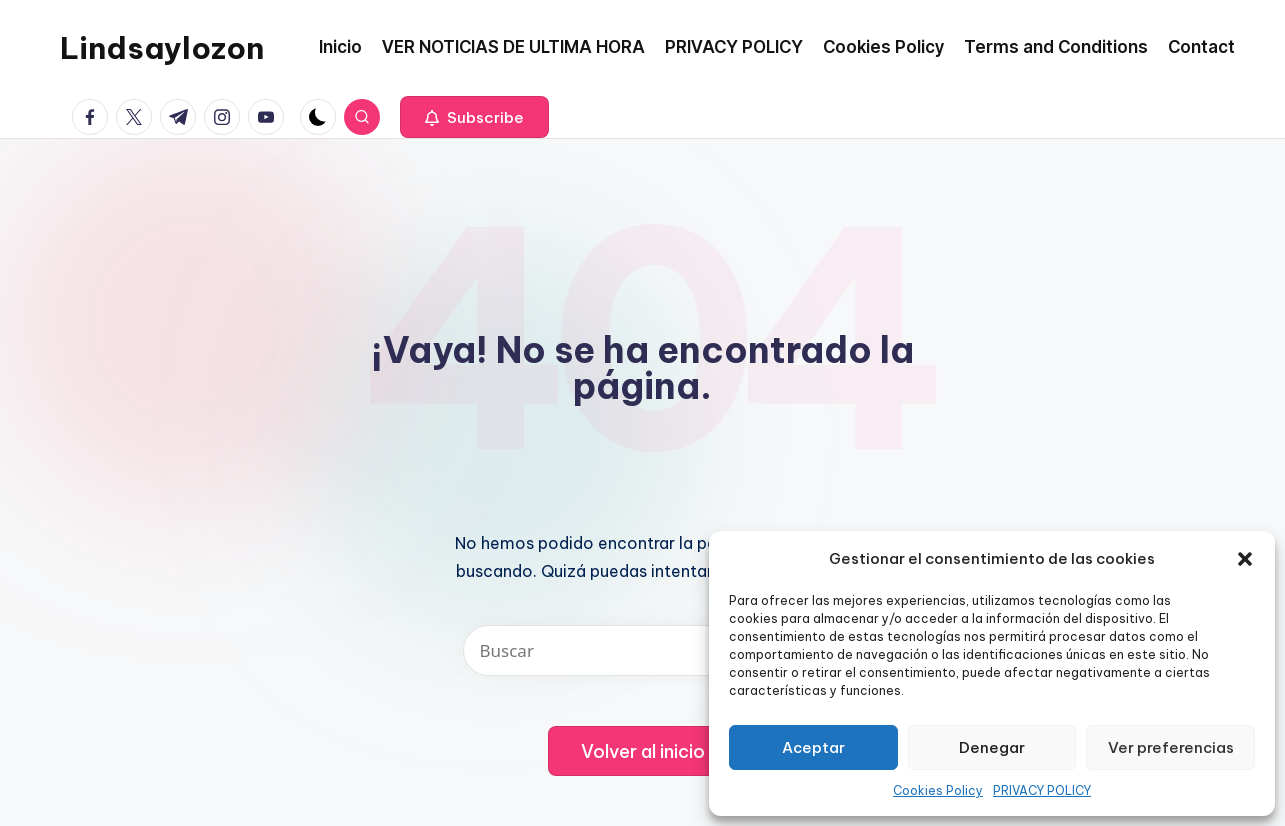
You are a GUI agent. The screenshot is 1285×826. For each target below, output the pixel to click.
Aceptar (813, 747)
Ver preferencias (1171, 747)
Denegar (992, 747)
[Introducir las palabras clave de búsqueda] (643, 650)
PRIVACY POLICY (1042, 790)
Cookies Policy (938, 790)
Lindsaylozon (162, 48)
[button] (1245, 559)
